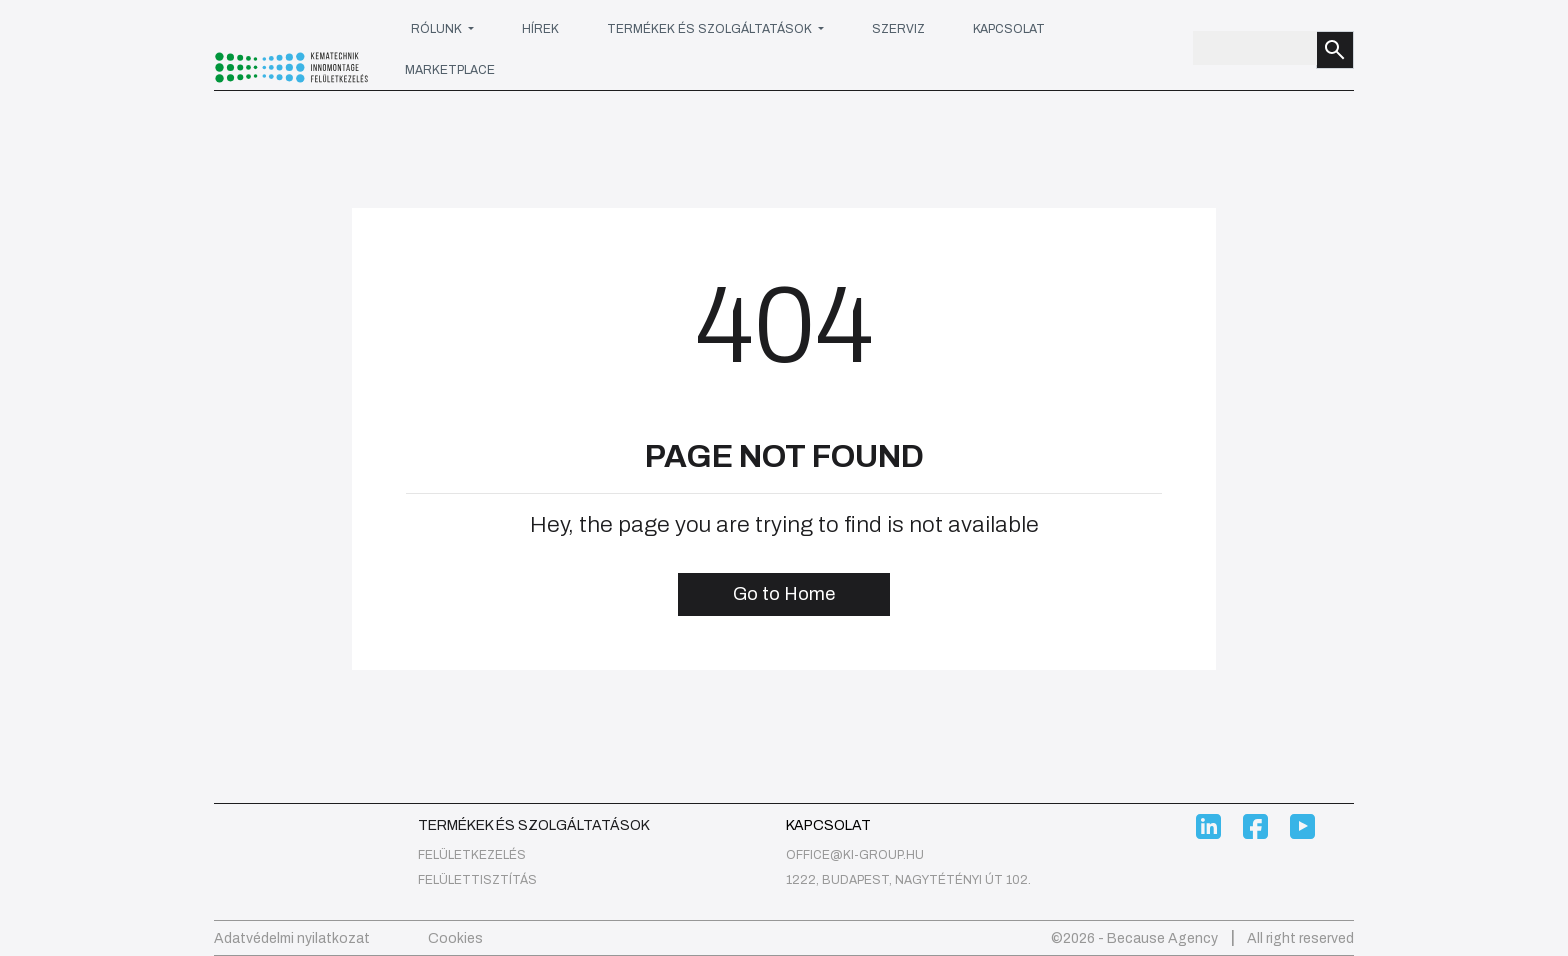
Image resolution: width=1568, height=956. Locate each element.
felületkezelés (472, 855)
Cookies (455, 938)
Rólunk (438, 29)
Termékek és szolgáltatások (711, 29)
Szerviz (898, 29)
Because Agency (1162, 938)
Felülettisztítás (477, 880)
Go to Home (784, 594)
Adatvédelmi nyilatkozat (292, 938)
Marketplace (450, 70)
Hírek (540, 29)
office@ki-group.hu (855, 855)
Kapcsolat (1009, 29)
